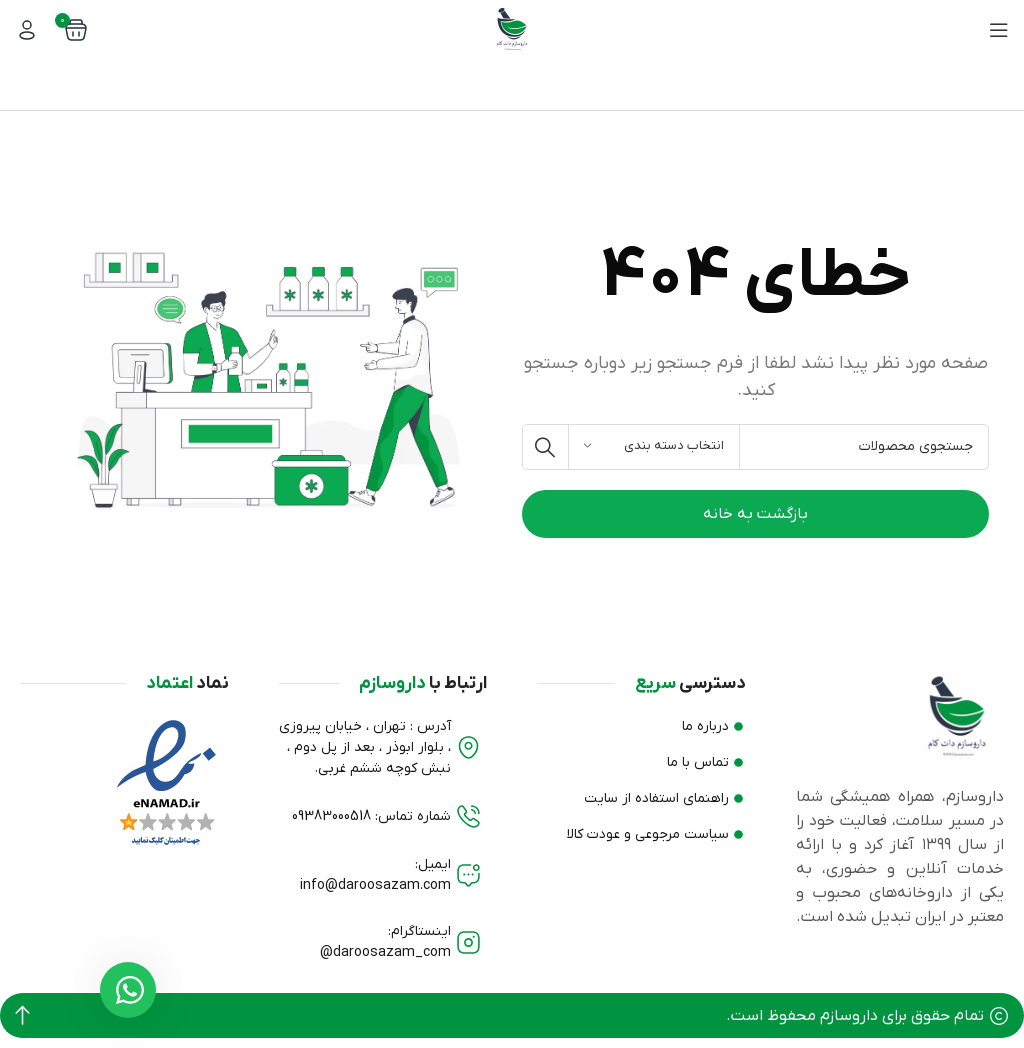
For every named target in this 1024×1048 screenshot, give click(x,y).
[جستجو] (755, 447)
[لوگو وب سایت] (512, 29)
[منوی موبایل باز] (999, 30)
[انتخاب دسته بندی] (654, 447)
